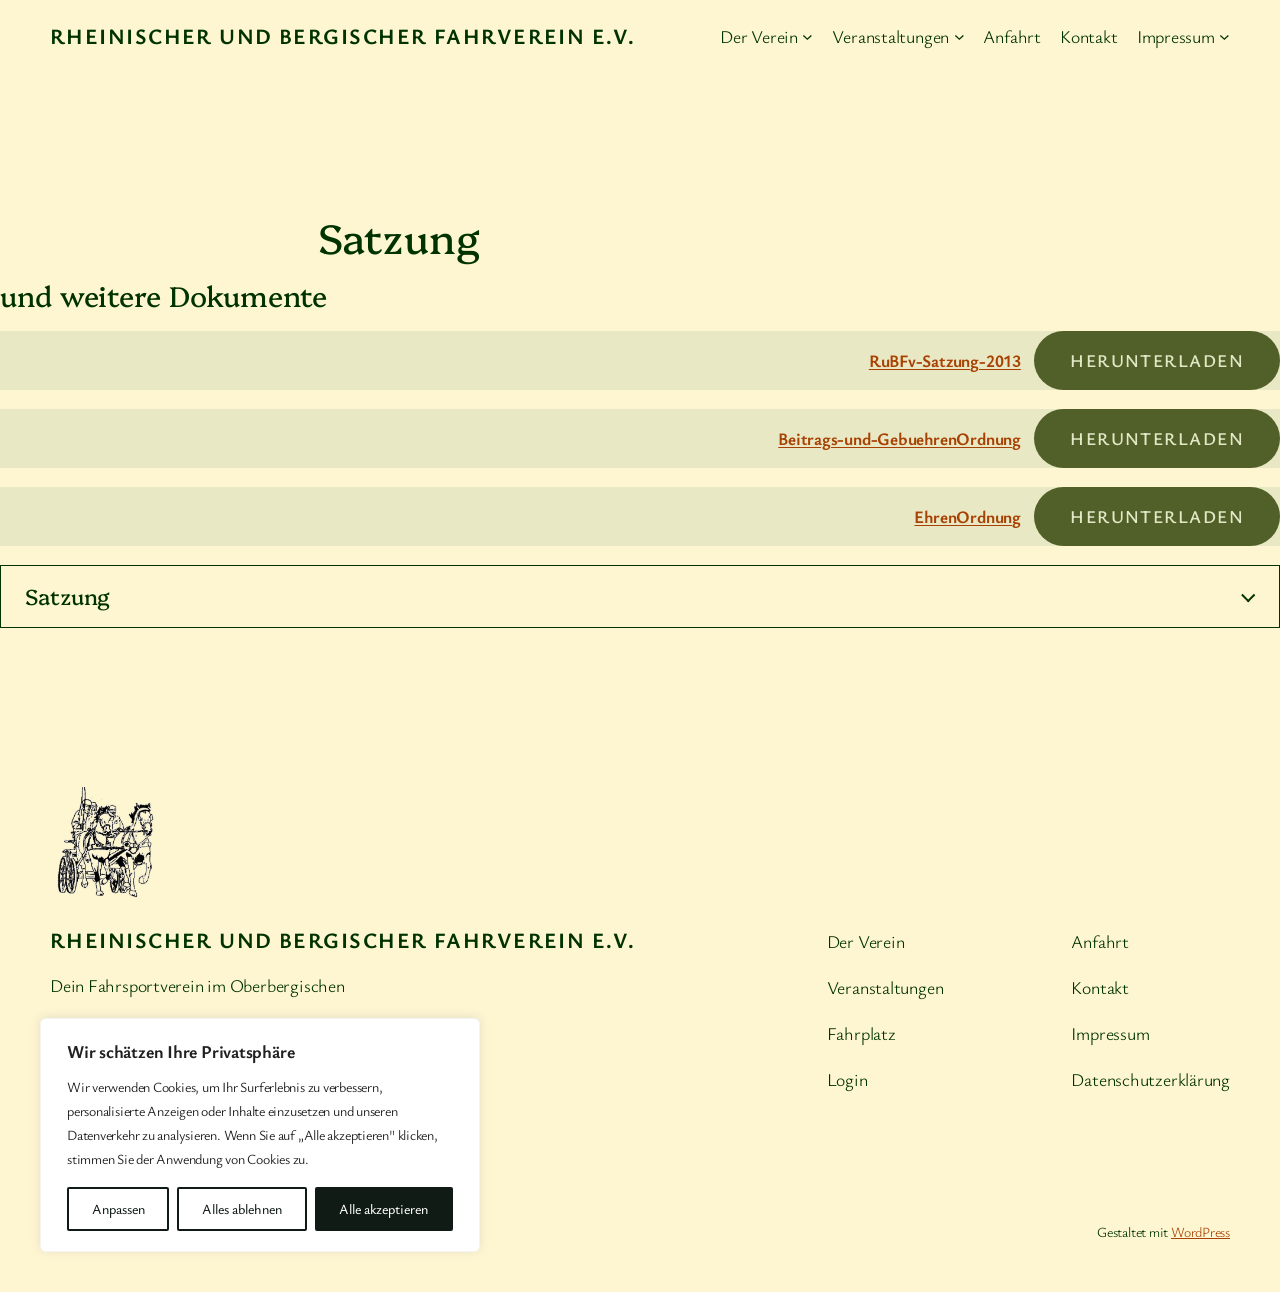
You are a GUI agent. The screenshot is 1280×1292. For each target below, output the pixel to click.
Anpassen (118, 1208)
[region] (260, 1135)
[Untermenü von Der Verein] (807, 36)
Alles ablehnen (242, 1208)
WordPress (1200, 1231)
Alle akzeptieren (383, 1208)
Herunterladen (1157, 360)
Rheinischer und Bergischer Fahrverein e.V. (342, 35)
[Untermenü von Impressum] (1224, 36)
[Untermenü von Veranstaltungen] (959, 36)
